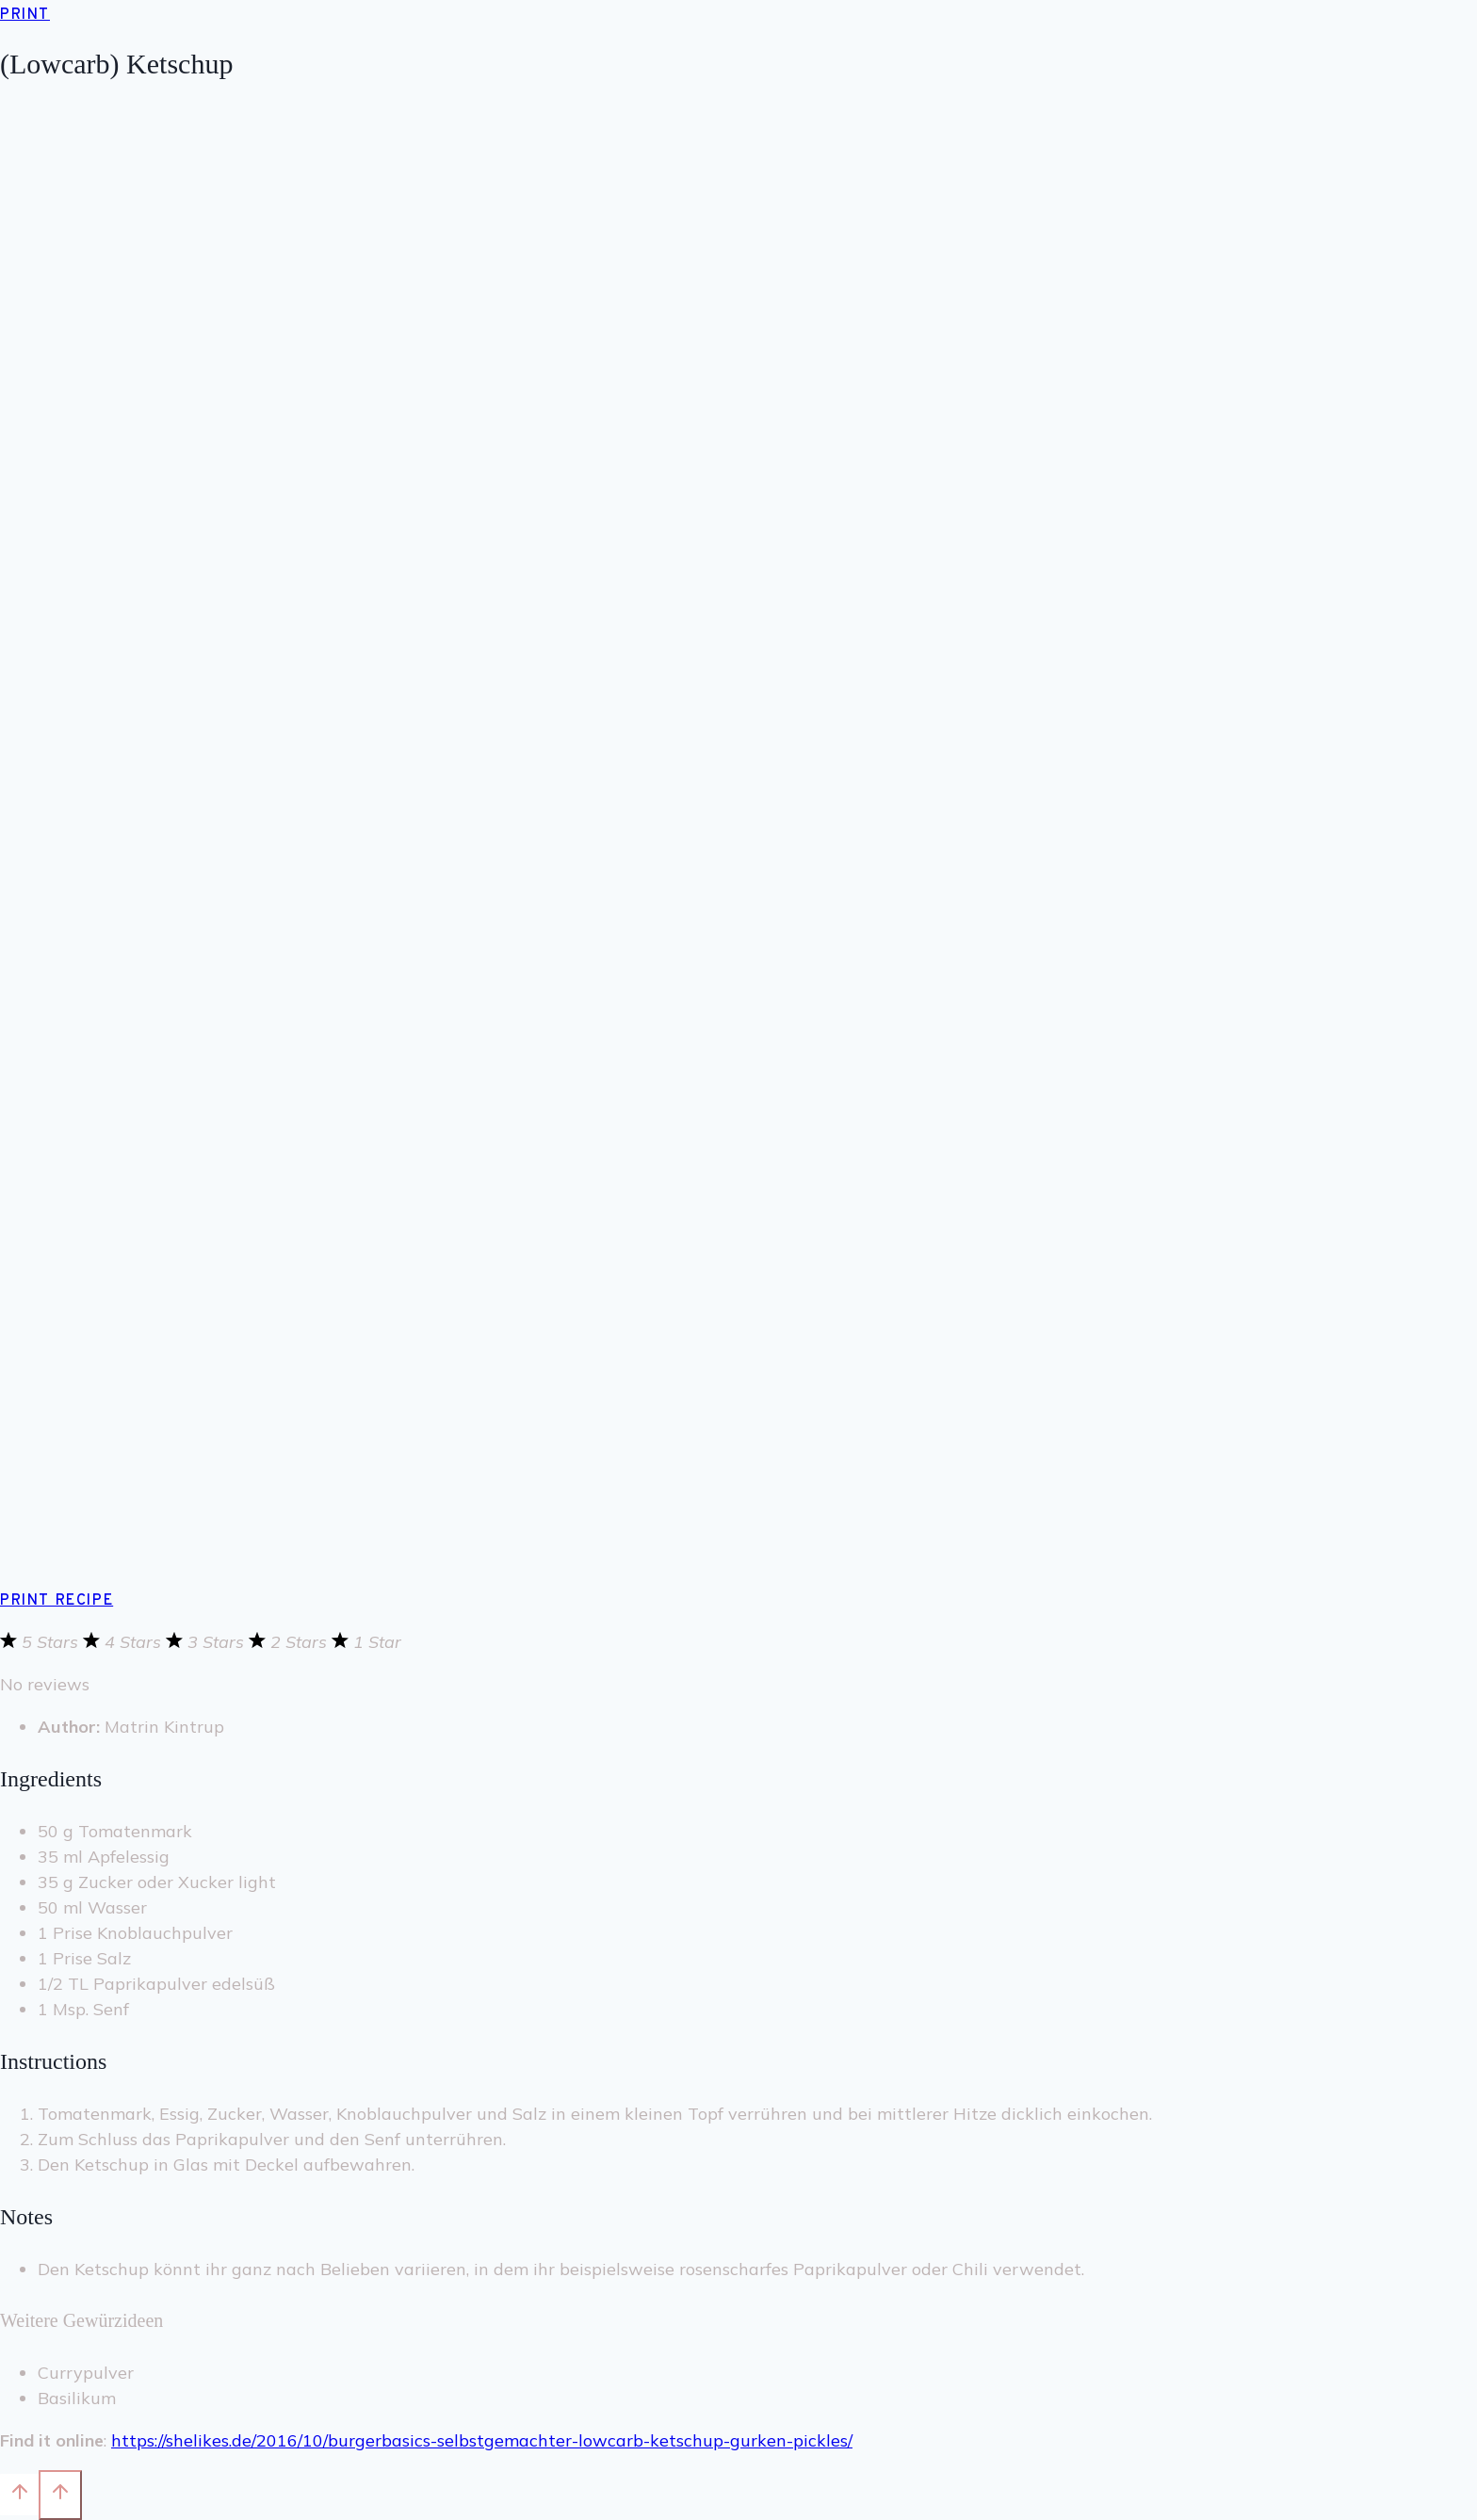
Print (25, 15)
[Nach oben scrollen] (19, 2494)
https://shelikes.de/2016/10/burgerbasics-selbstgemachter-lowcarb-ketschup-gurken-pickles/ (481, 2440)
